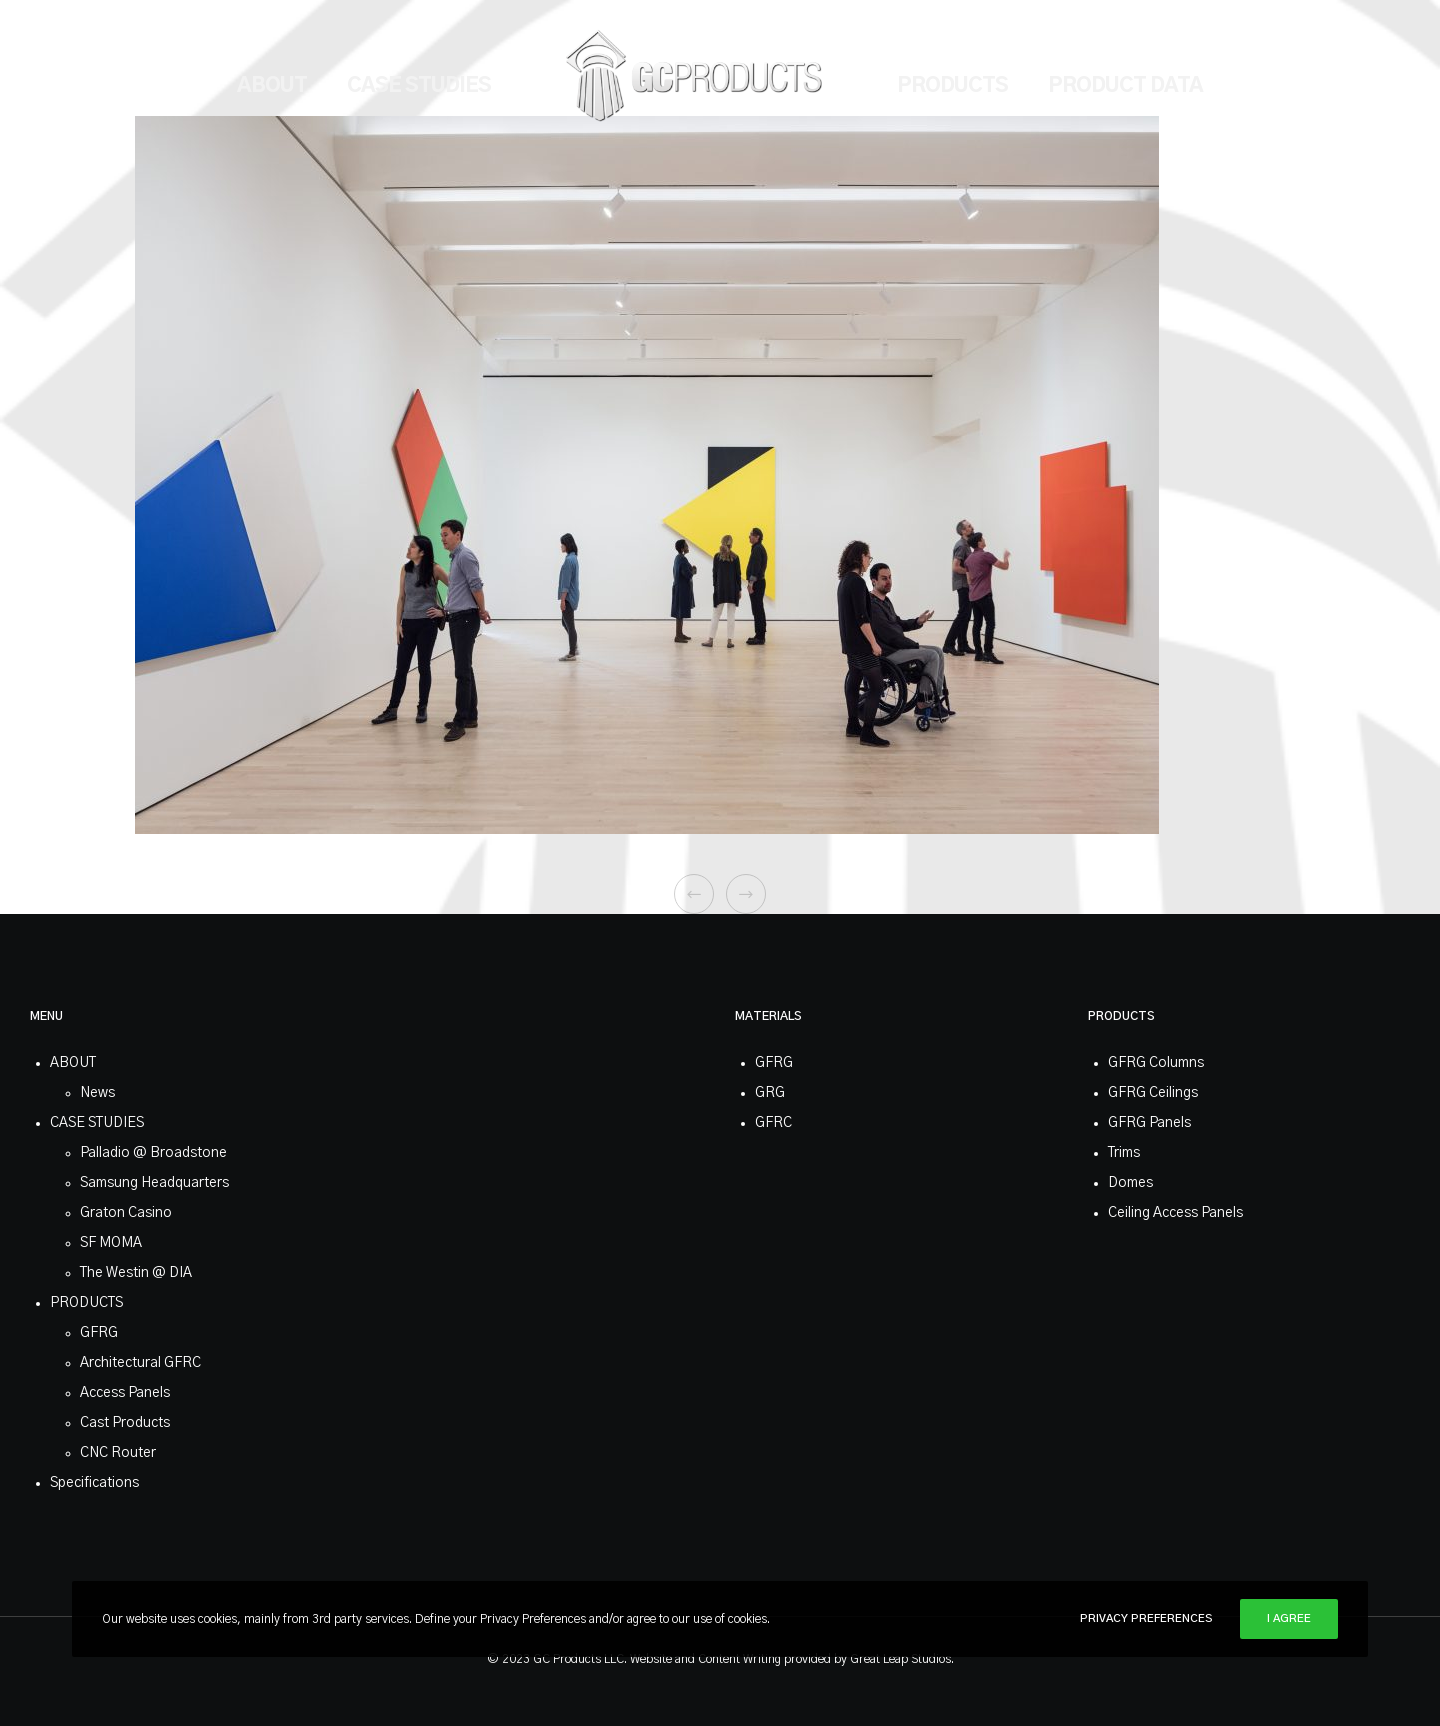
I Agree (1289, 1618)
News (97, 1093)
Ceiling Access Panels (1175, 1213)
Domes (1130, 1183)
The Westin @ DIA (136, 1273)
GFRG (99, 1333)
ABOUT (73, 1063)
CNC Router (118, 1453)
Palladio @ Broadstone (153, 1153)
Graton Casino (126, 1213)
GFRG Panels (1149, 1123)
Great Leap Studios (900, 1659)
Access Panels (125, 1393)
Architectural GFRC (140, 1363)
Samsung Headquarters (154, 1183)
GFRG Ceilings (1153, 1093)
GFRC (773, 1123)
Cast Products (125, 1423)
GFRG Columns (1156, 1063)
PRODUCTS (86, 1303)
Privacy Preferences (1146, 1618)
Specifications (94, 1483)
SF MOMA (111, 1243)
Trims (1124, 1153)
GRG (770, 1093)
